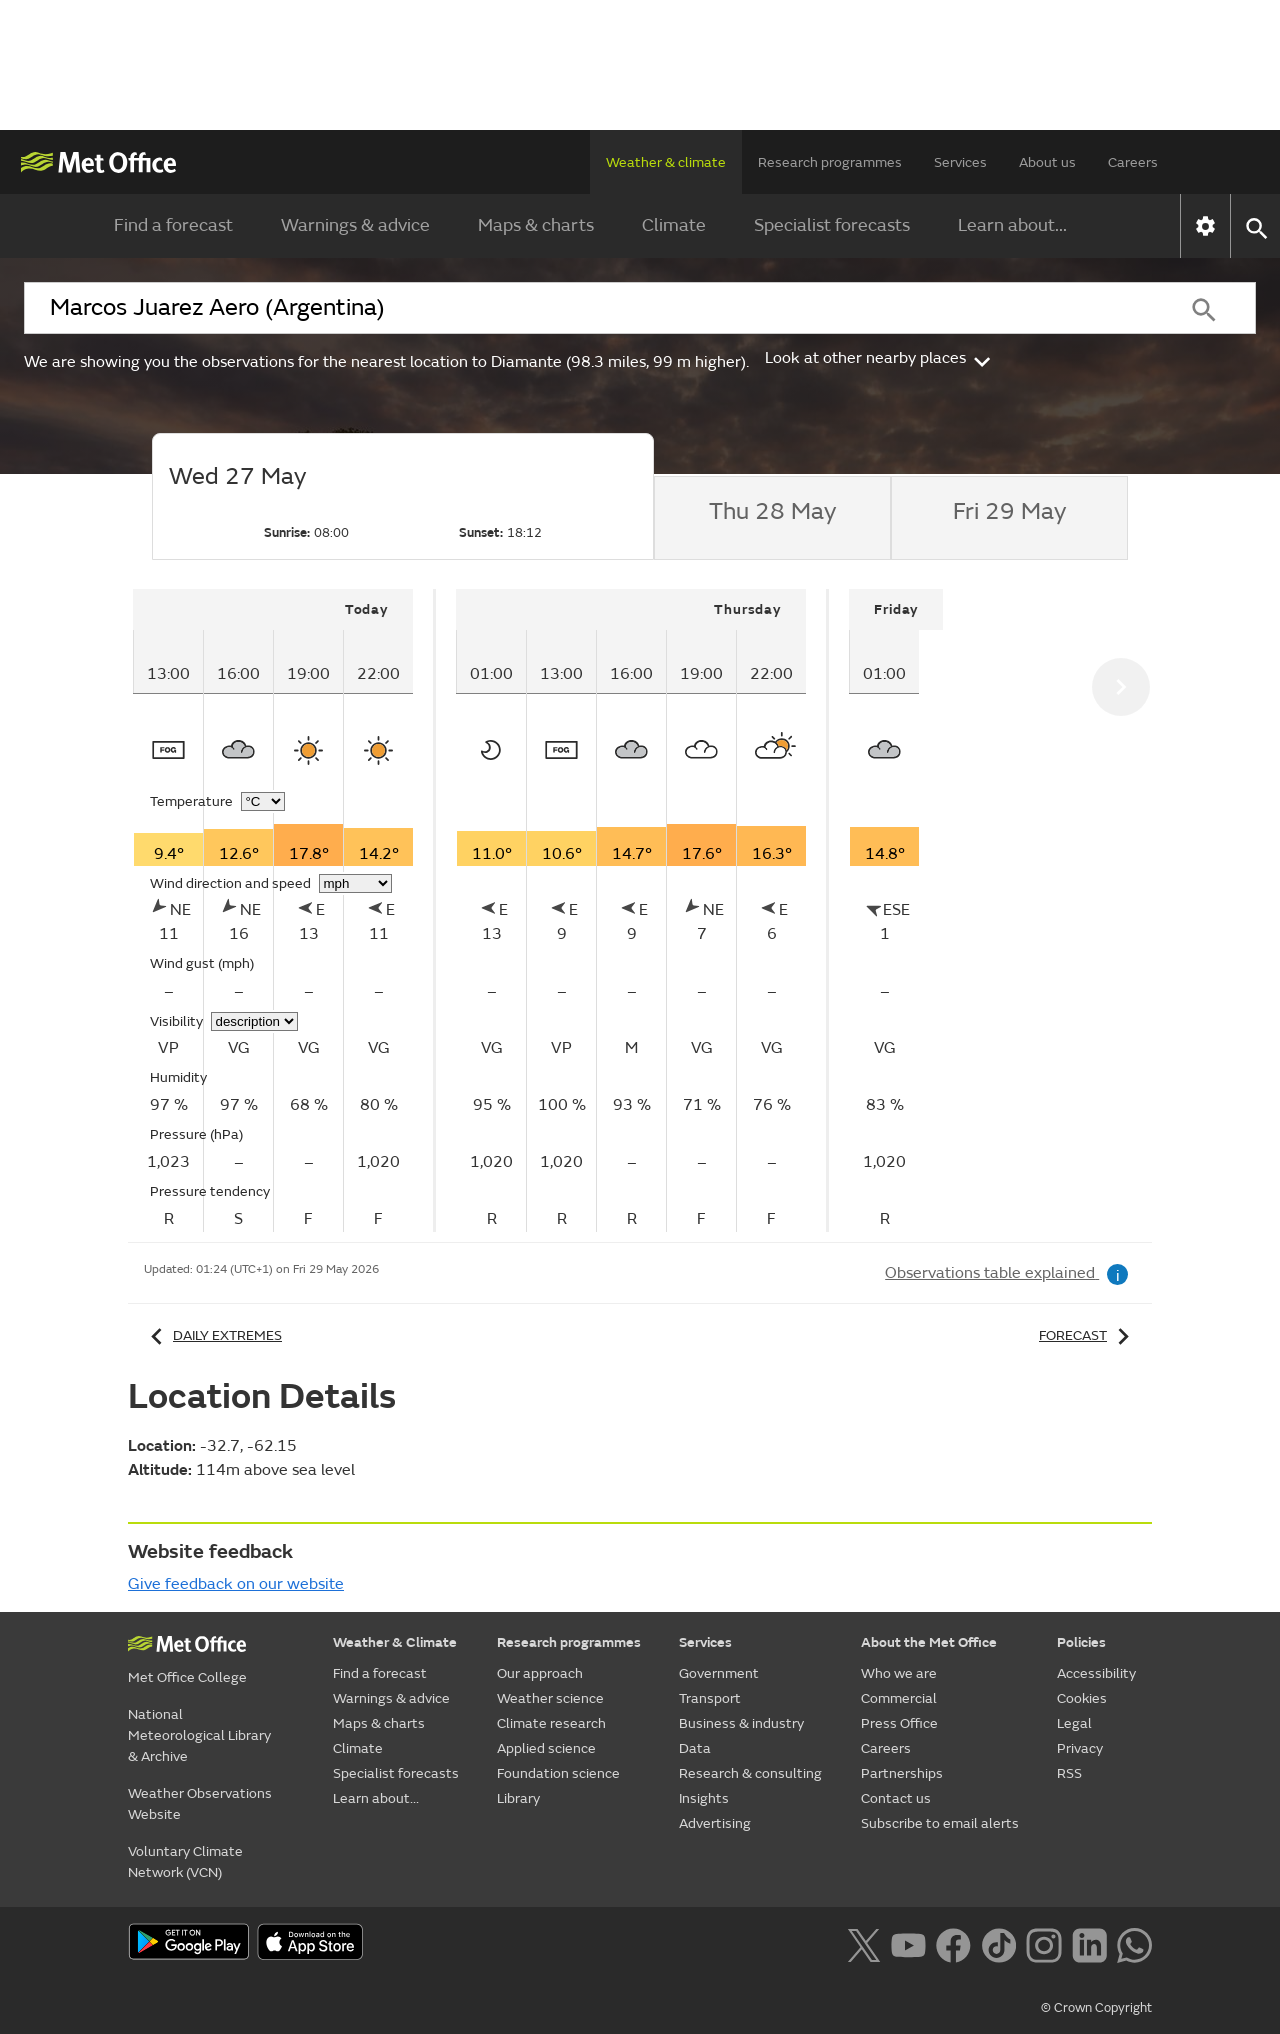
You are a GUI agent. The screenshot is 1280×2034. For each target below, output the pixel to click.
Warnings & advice (355, 225)
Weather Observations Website (200, 1804)
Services (960, 162)
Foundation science (558, 1773)
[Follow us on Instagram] (1043, 1943)
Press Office (899, 1723)
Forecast (1087, 1335)
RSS (1069, 1773)
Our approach (540, 1673)
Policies (1081, 1642)
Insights (704, 1798)
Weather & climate (666, 162)
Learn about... (1012, 225)
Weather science (550, 1698)
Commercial (899, 1698)
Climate (674, 225)
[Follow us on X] (863, 1943)
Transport (710, 1698)
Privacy (1080, 1748)
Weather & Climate (395, 1642)
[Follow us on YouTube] (908, 1943)
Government (719, 1673)
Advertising (715, 1823)
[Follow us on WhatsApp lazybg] (1134, 1943)
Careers (1133, 162)
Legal (1074, 1723)
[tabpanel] (284, 910)
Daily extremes (213, 1335)
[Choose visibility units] (254, 1021)
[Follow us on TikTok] (998, 1943)
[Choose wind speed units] (355, 883)
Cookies (1082, 1698)
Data (695, 1748)
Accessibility (1096, 1673)
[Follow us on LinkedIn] (1089, 1943)
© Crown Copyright (1096, 2008)
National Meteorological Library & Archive (199, 1735)
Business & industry (741, 1723)
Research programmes (830, 162)
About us (1047, 162)
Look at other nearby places (879, 358)
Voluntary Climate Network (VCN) (185, 1862)
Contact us (896, 1798)
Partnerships (902, 1773)
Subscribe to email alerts (940, 1823)
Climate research (551, 1723)
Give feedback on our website (236, 1584)
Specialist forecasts (832, 225)
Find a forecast (173, 225)
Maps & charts (536, 225)
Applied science (546, 1748)
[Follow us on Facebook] (953, 1943)
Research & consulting (750, 1773)
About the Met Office (929, 1642)
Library (518, 1798)
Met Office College (187, 1677)
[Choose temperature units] (263, 801)
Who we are (899, 1673)
